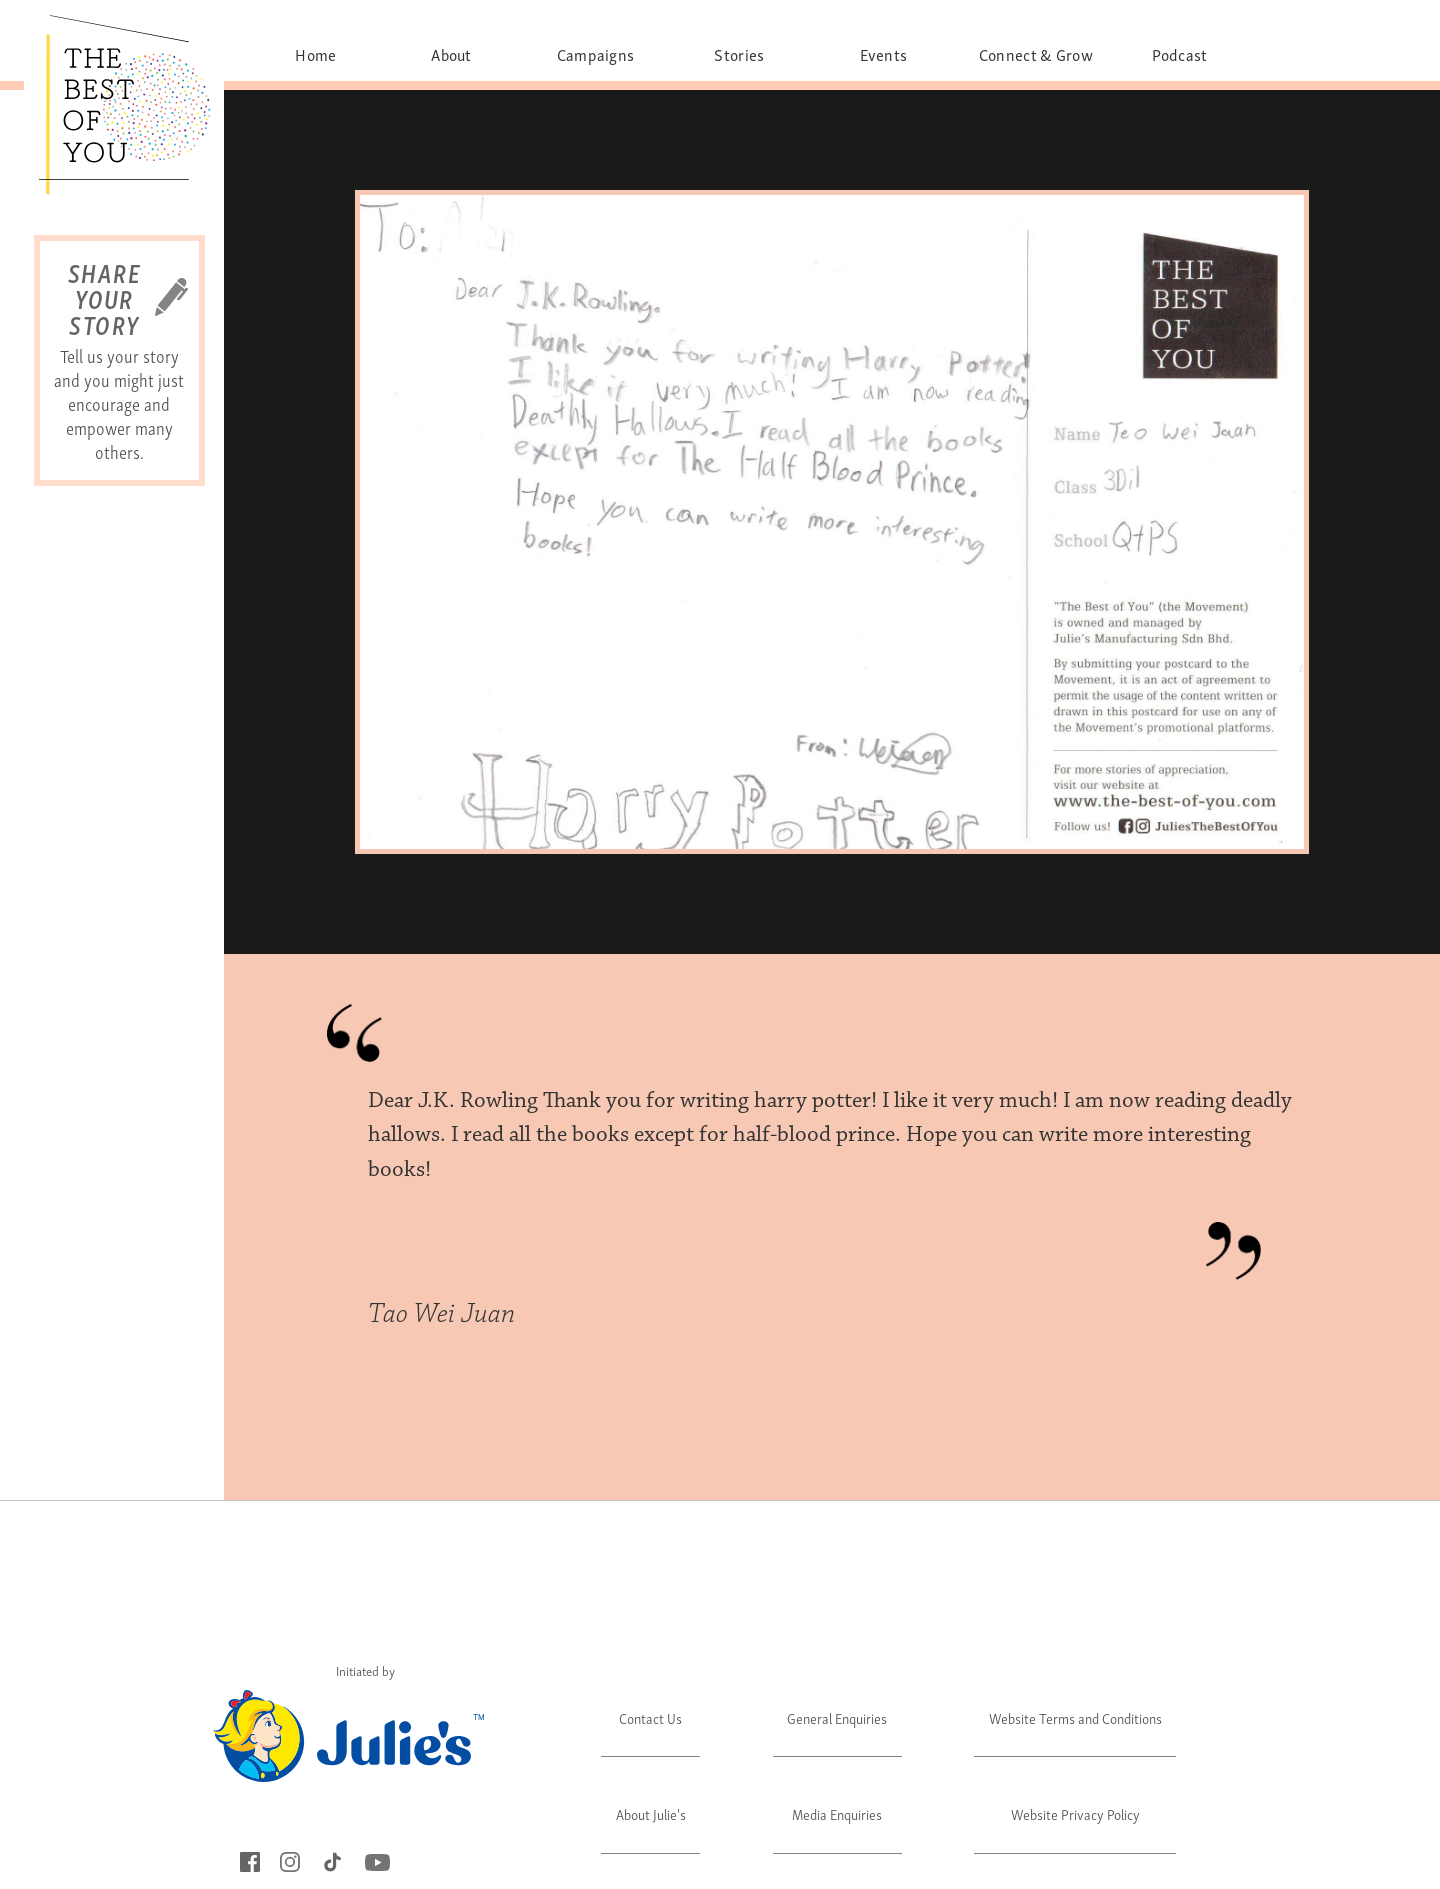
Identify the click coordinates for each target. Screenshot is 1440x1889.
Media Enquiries (837, 1813)
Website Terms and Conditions (1075, 1717)
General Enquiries (837, 1717)
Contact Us (650, 1717)
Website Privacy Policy (1075, 1813)
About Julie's (651, 1813)
